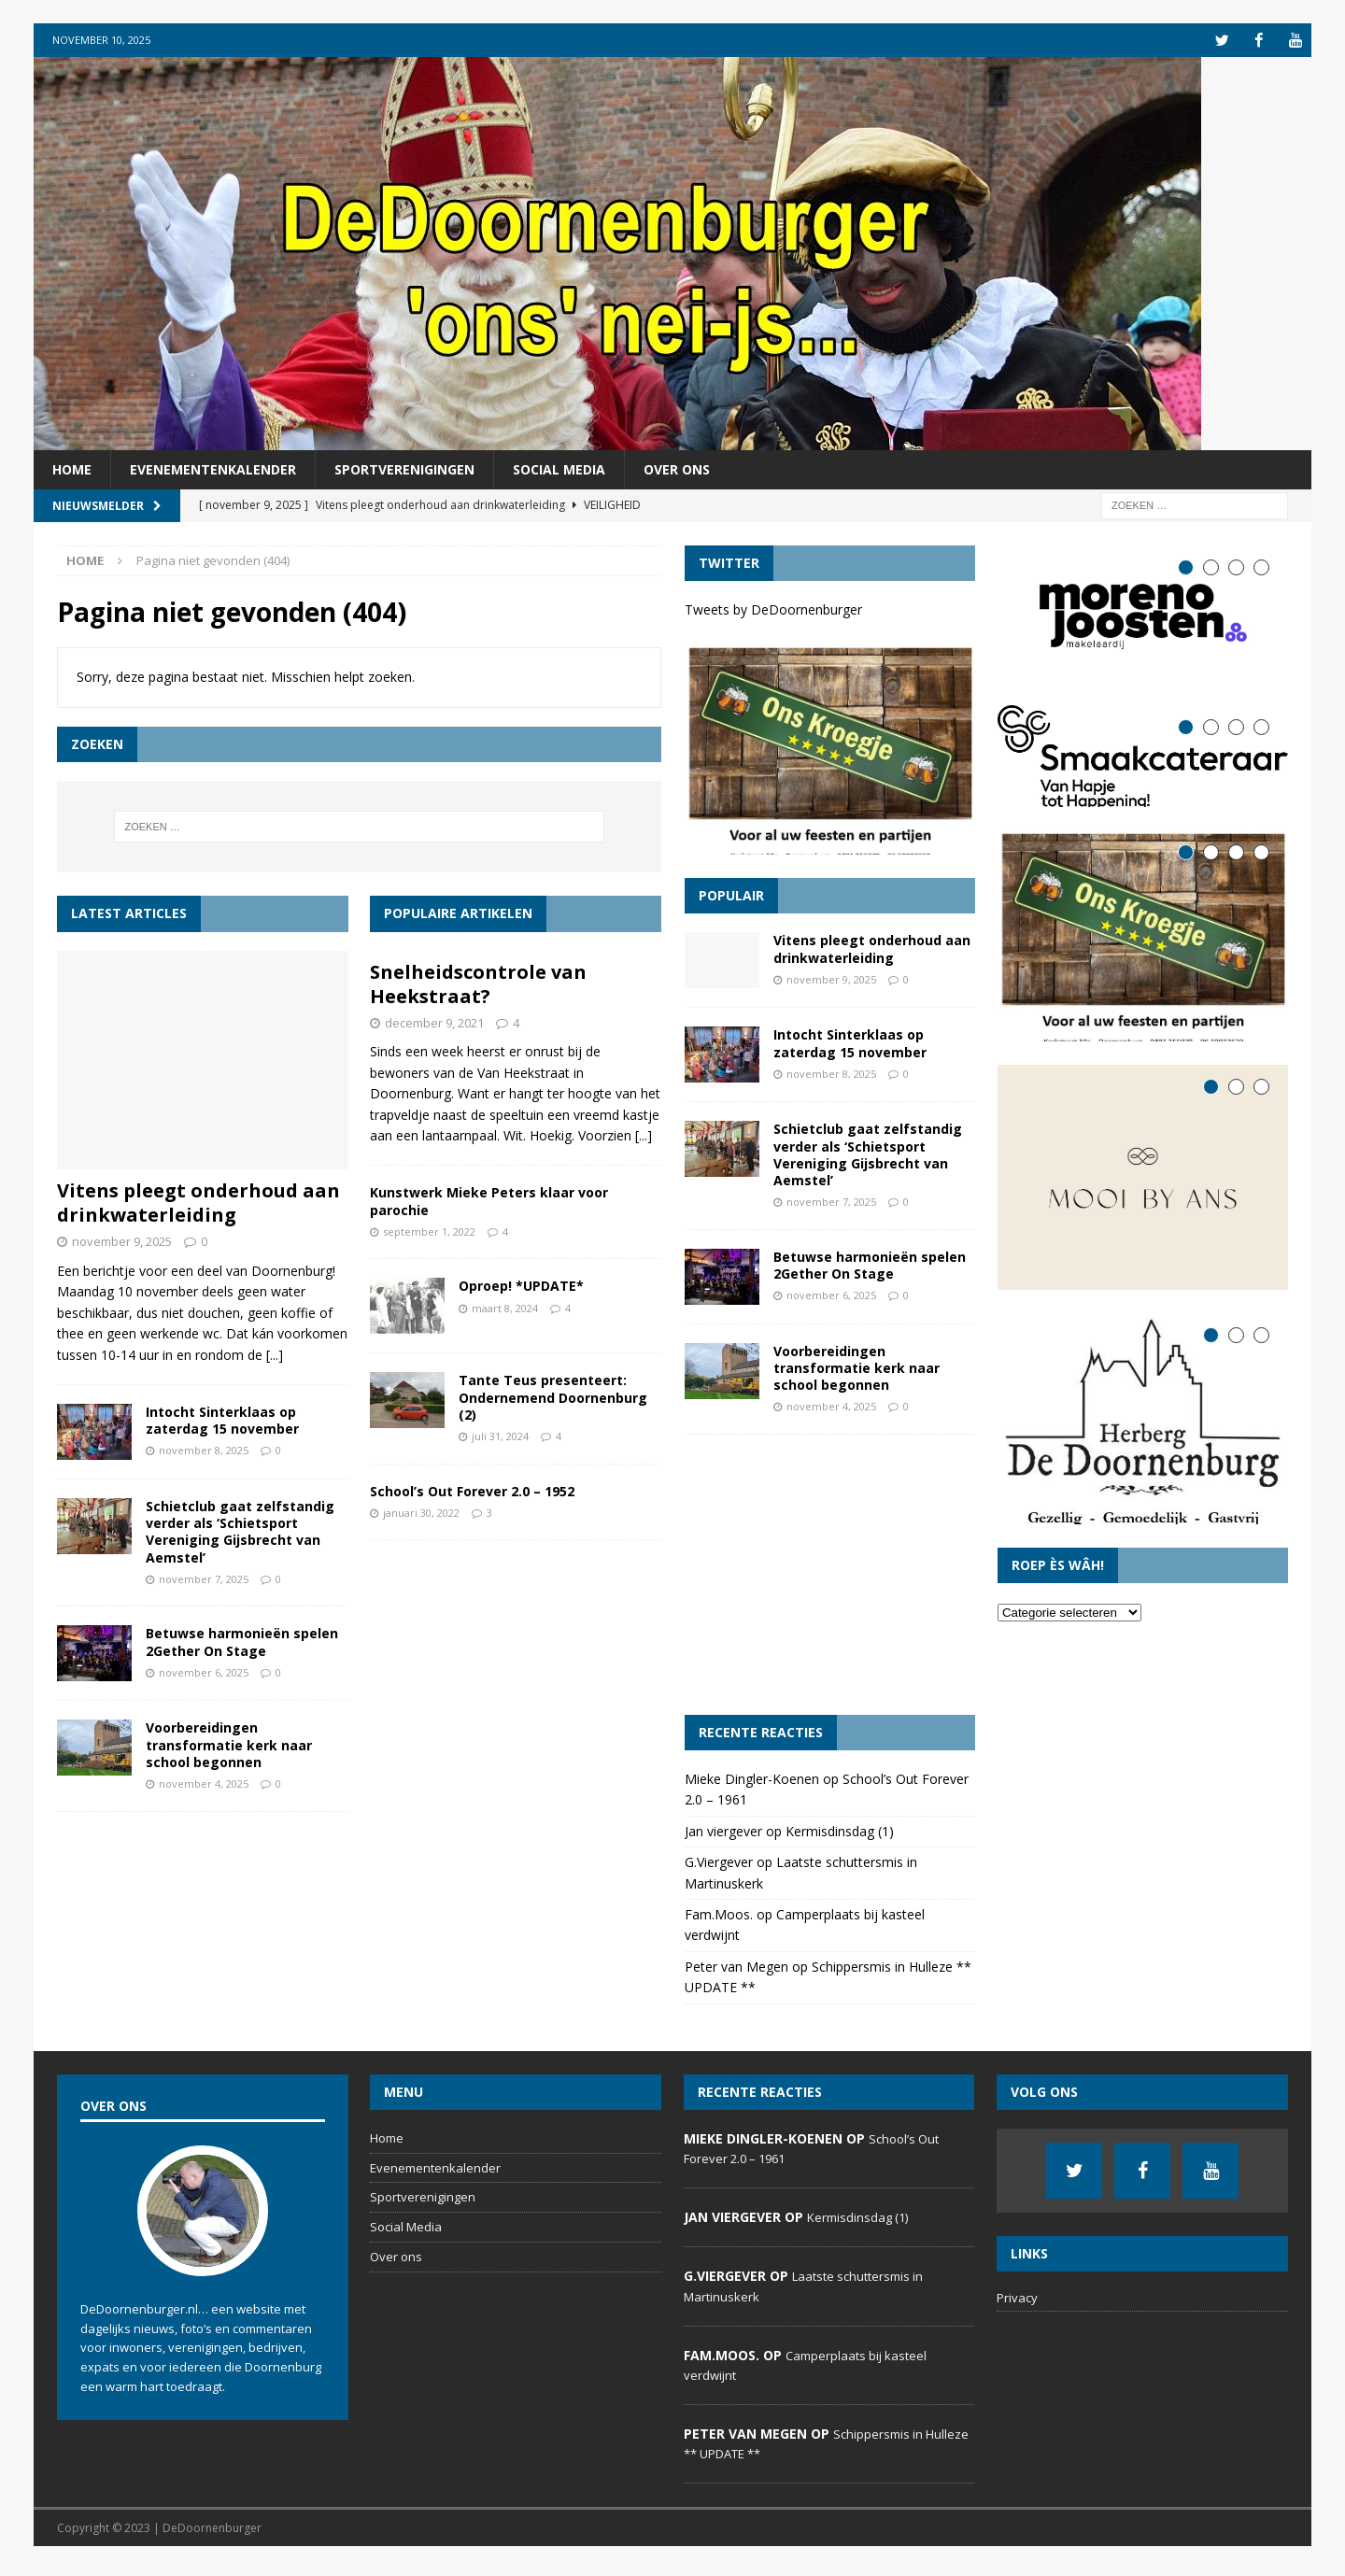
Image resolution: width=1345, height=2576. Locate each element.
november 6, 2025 (203, 1671)
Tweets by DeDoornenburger (773, 609)
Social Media (559, 468)
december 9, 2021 (434, 1021)
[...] (274, 1354)
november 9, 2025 (122, 1241)
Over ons (677, 468)
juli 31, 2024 (500, 1435)
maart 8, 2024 (505, 1307)
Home (72, 468)
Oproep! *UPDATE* (521, 1286)
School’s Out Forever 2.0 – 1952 (472, 1490)
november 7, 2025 (203, 1578)
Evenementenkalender (213, 468)
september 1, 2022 (429, 1231)
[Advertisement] (830, 1581)
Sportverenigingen (404, 468)
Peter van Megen (736, 1973)
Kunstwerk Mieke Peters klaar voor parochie (489, 1200)
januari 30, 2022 (421, 1512)
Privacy (1017, 2304)
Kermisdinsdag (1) (840, 1838)
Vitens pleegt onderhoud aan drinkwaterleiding (198, 1202)
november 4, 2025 (203, 1783)
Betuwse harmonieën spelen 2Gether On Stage (242, 1641)
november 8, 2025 (203, 1450)
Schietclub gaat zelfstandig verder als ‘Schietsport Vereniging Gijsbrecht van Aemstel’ (240, 1530)
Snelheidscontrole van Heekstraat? (478, 983)
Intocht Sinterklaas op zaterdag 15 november (222, 1419)
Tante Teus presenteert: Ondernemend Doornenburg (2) (553, 1396)
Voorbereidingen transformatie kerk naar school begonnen (229, 1744)
